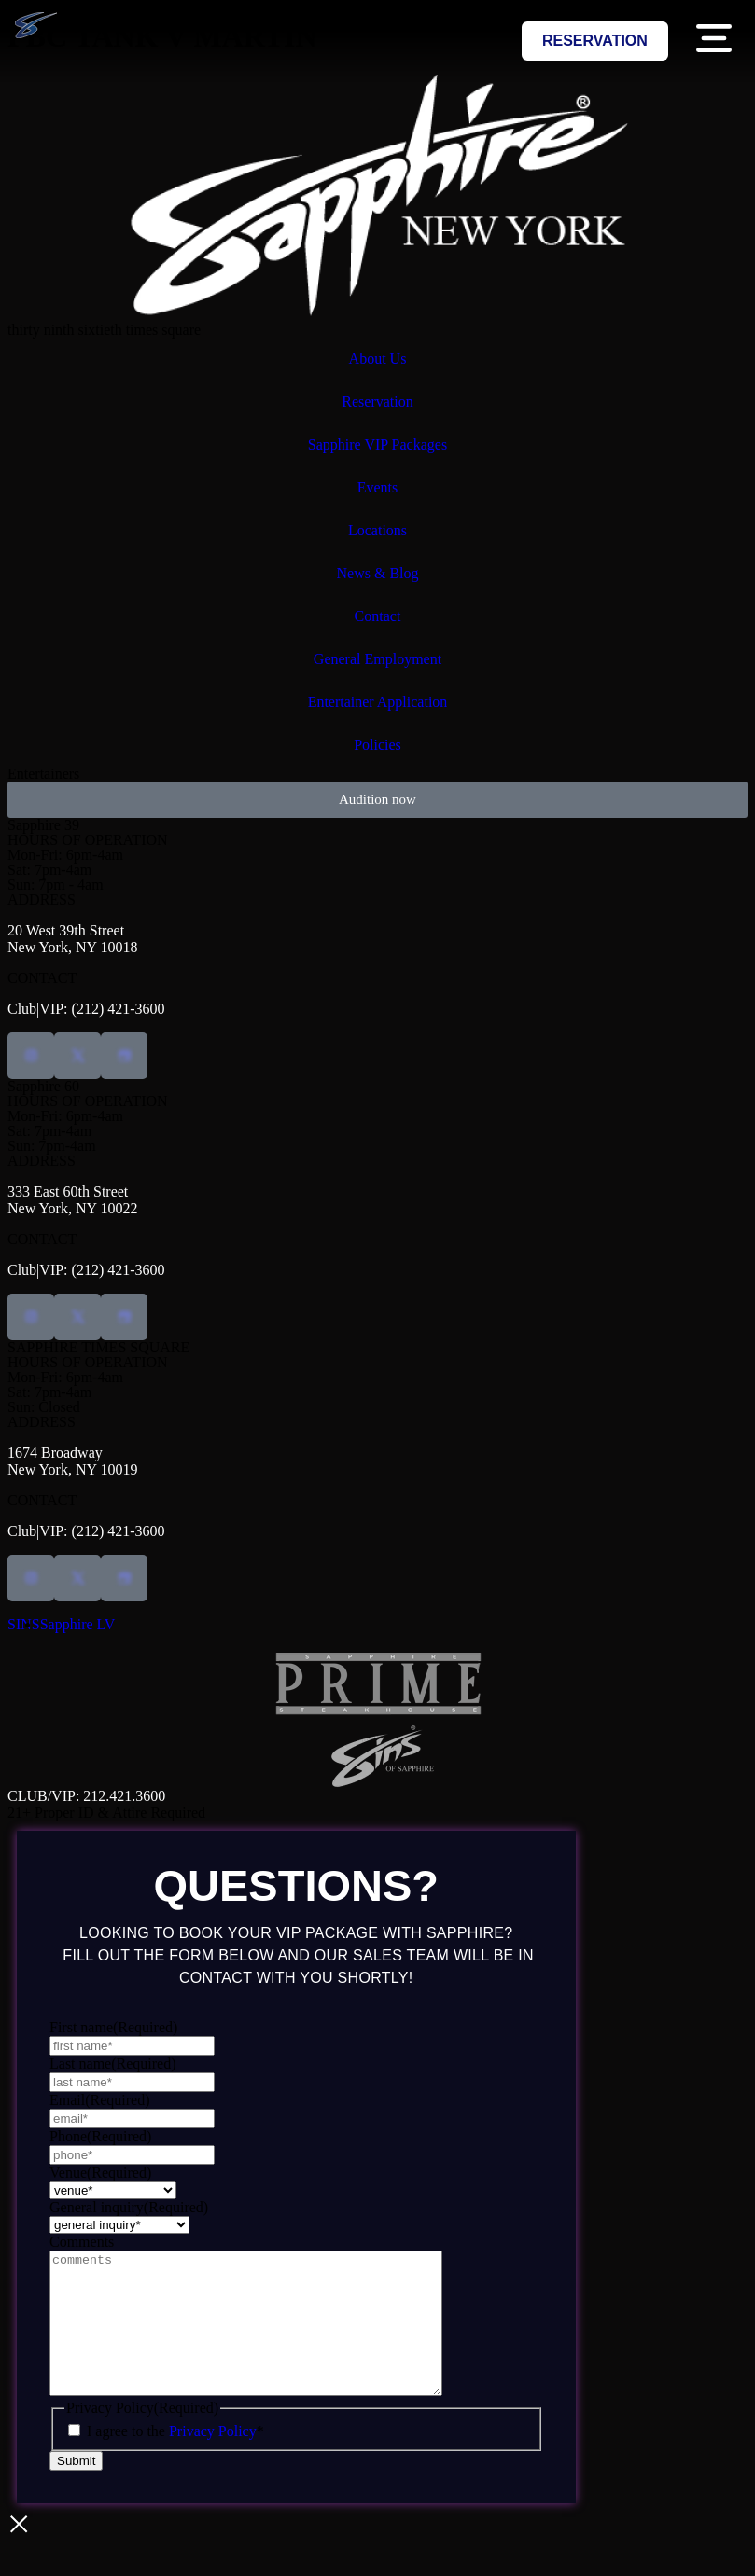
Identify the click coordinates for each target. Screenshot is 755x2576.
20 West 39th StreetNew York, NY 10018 (72, 938)
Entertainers (43, 774)
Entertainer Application (378, 702)
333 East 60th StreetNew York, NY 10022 (72, 1200)
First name (113, 2027)
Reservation (377, 401)
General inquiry (128, 2207)
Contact (378, 616)
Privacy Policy (213, 2459)
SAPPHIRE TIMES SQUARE (98, 1347)
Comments (81, 2242)
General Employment (377, 659)
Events (377, 487)
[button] (713, 41)
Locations (377, 530)
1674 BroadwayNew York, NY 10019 (72, 1461)
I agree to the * (175, 2459)
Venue (100, 2173)
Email (99, 2100)
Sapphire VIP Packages (377, 444)
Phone (100, 2136)
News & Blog (378, 573)
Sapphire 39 (43, 825)
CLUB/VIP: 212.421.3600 (86, 1796)
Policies (377, 745)
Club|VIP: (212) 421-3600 (86, 1009)
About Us (378, 359)
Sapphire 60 (43, 1086)
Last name (112, 2063)
